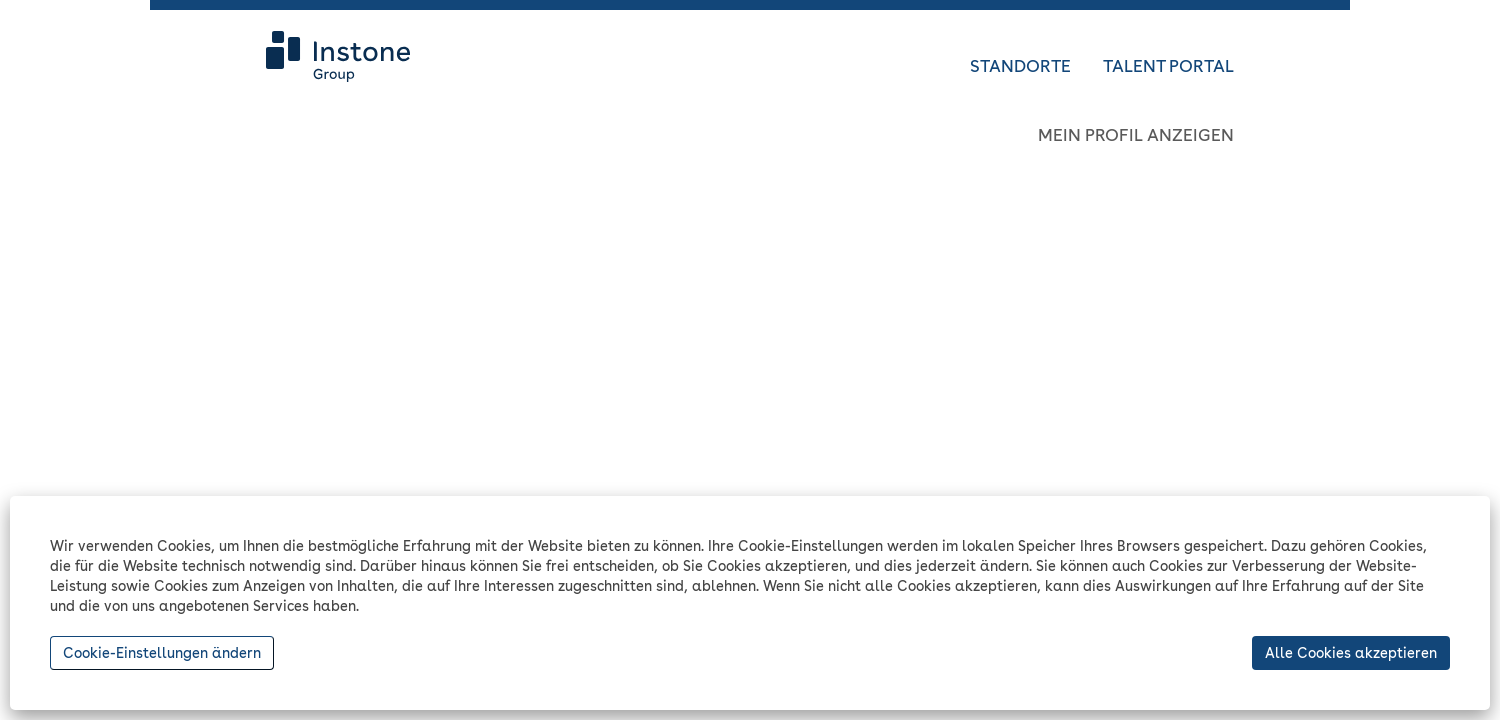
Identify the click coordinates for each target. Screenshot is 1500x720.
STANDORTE (1020, 66)
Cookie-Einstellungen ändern (162, 653)
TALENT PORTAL (1168, 66)
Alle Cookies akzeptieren (1351, 653)
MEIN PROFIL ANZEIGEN (1136, 135)
